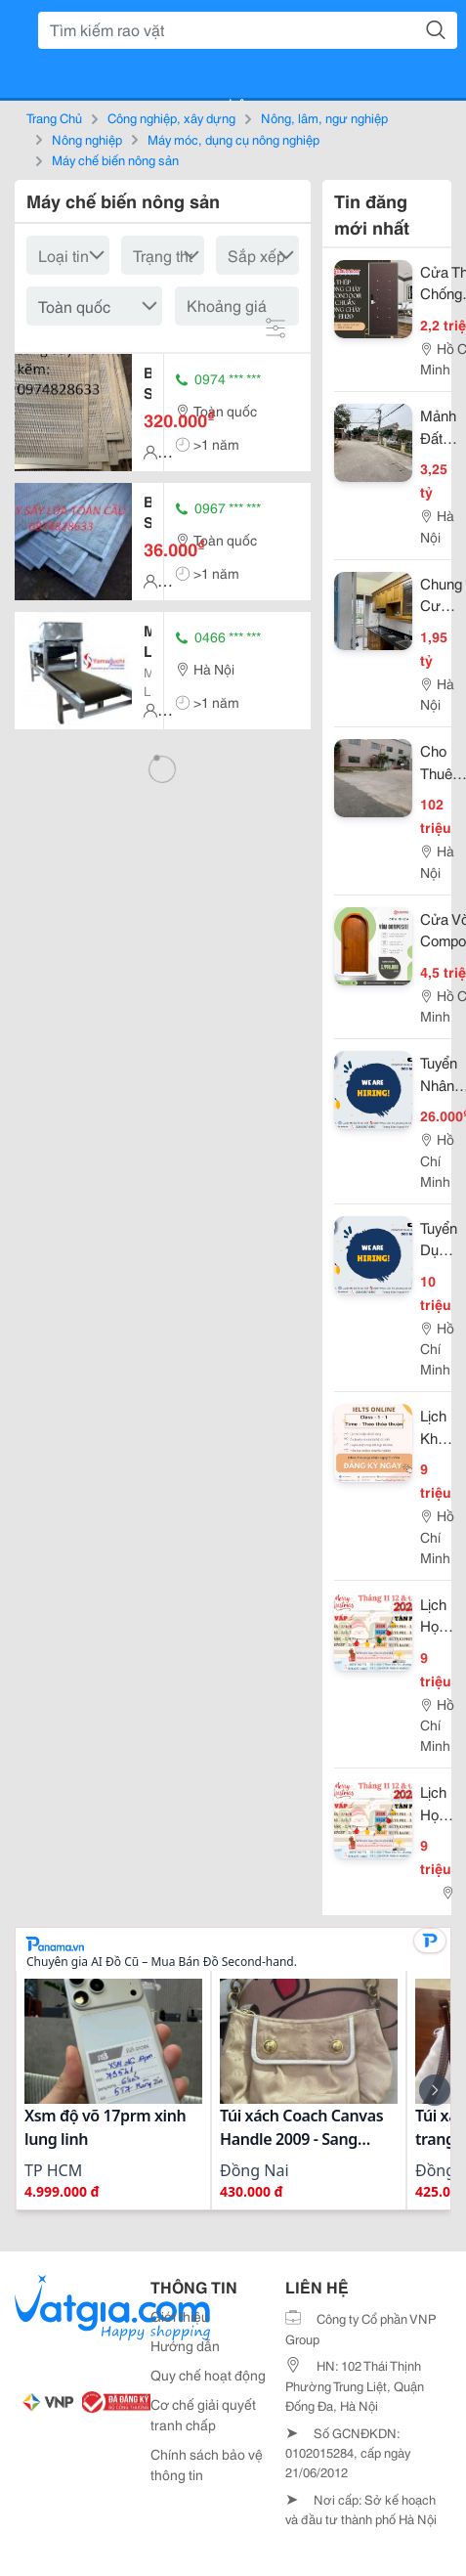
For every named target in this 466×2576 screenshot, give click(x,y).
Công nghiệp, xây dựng (171, 117)
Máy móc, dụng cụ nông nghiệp (233, 139)
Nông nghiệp (87, 139)
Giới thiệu (179, 2316)
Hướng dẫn (185, 2345)
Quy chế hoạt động (208, 2374)
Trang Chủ (54, 117)
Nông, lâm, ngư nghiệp (324, 117)
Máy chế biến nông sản (115, 159)
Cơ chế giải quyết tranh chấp (203, 2414)
